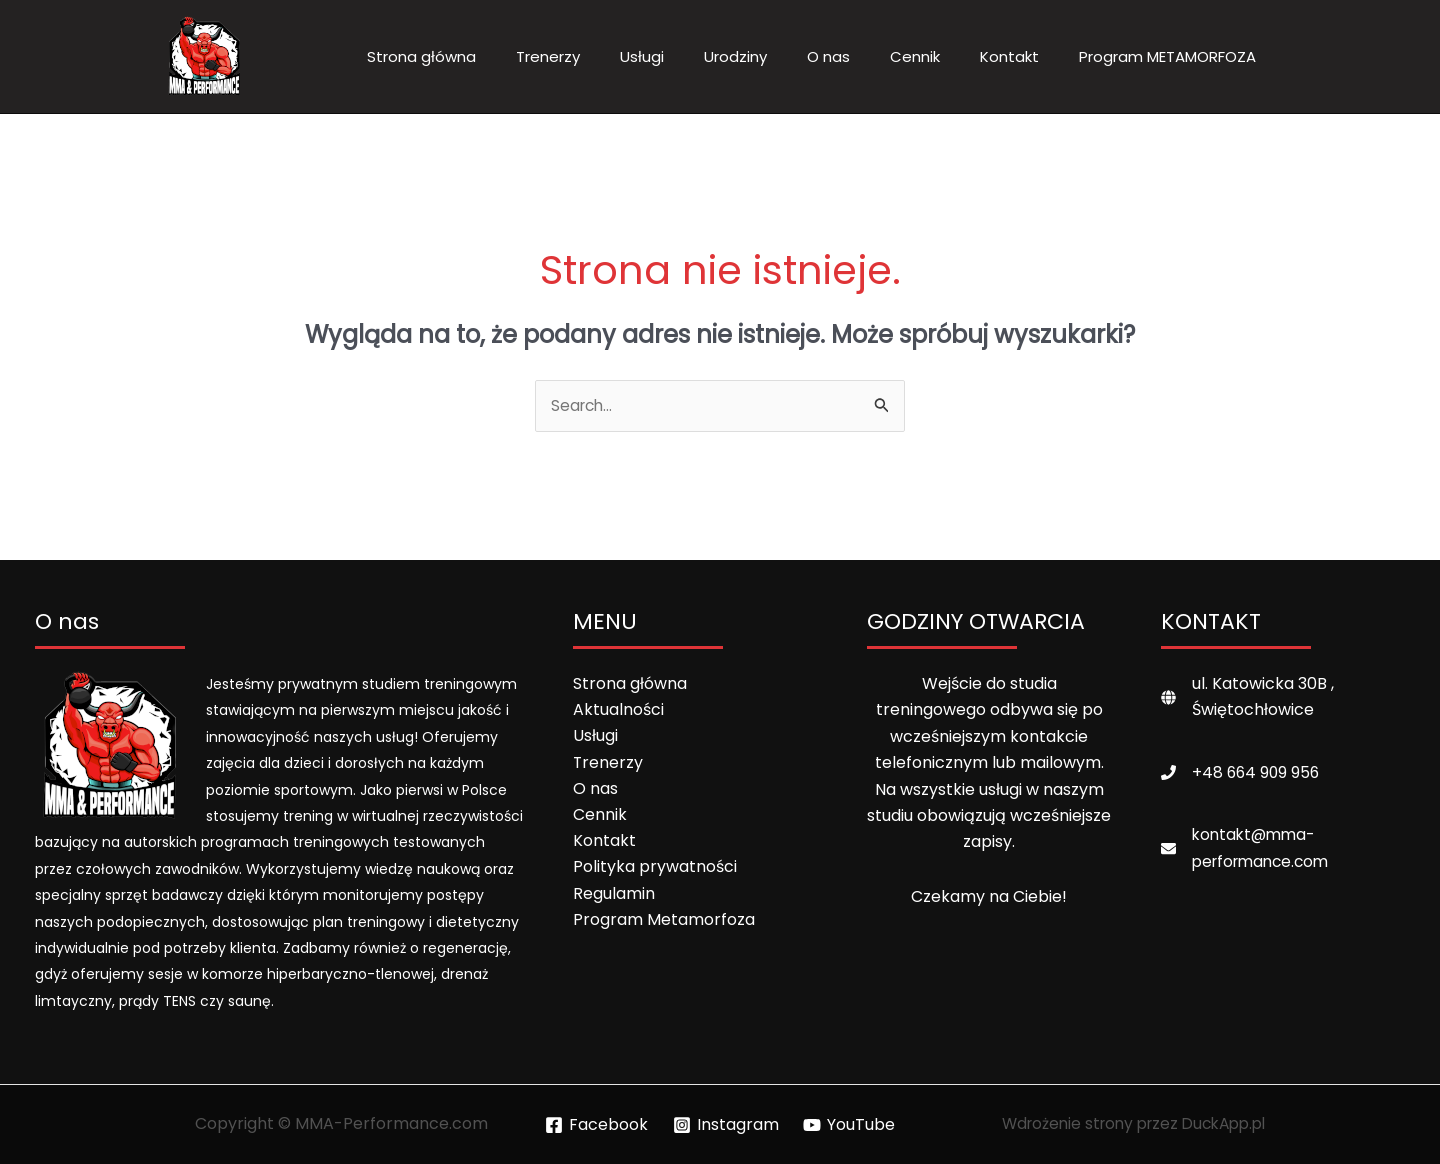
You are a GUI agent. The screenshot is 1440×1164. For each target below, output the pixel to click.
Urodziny (735, 56)
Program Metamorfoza (664, 921)
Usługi (642, 56)
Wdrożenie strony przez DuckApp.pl (1133, 1124)
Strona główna (421, 56)
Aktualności (618, 710)
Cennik (915, 56)
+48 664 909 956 (1257, 773)
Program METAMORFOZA (1167, 56)
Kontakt (1009, 56)
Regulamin (614, 895)
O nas (828, 56)
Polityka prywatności (655, 869)
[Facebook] (596, 1125)
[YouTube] (849, 1125)
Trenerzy (548, 56)
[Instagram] (725, 1125)
